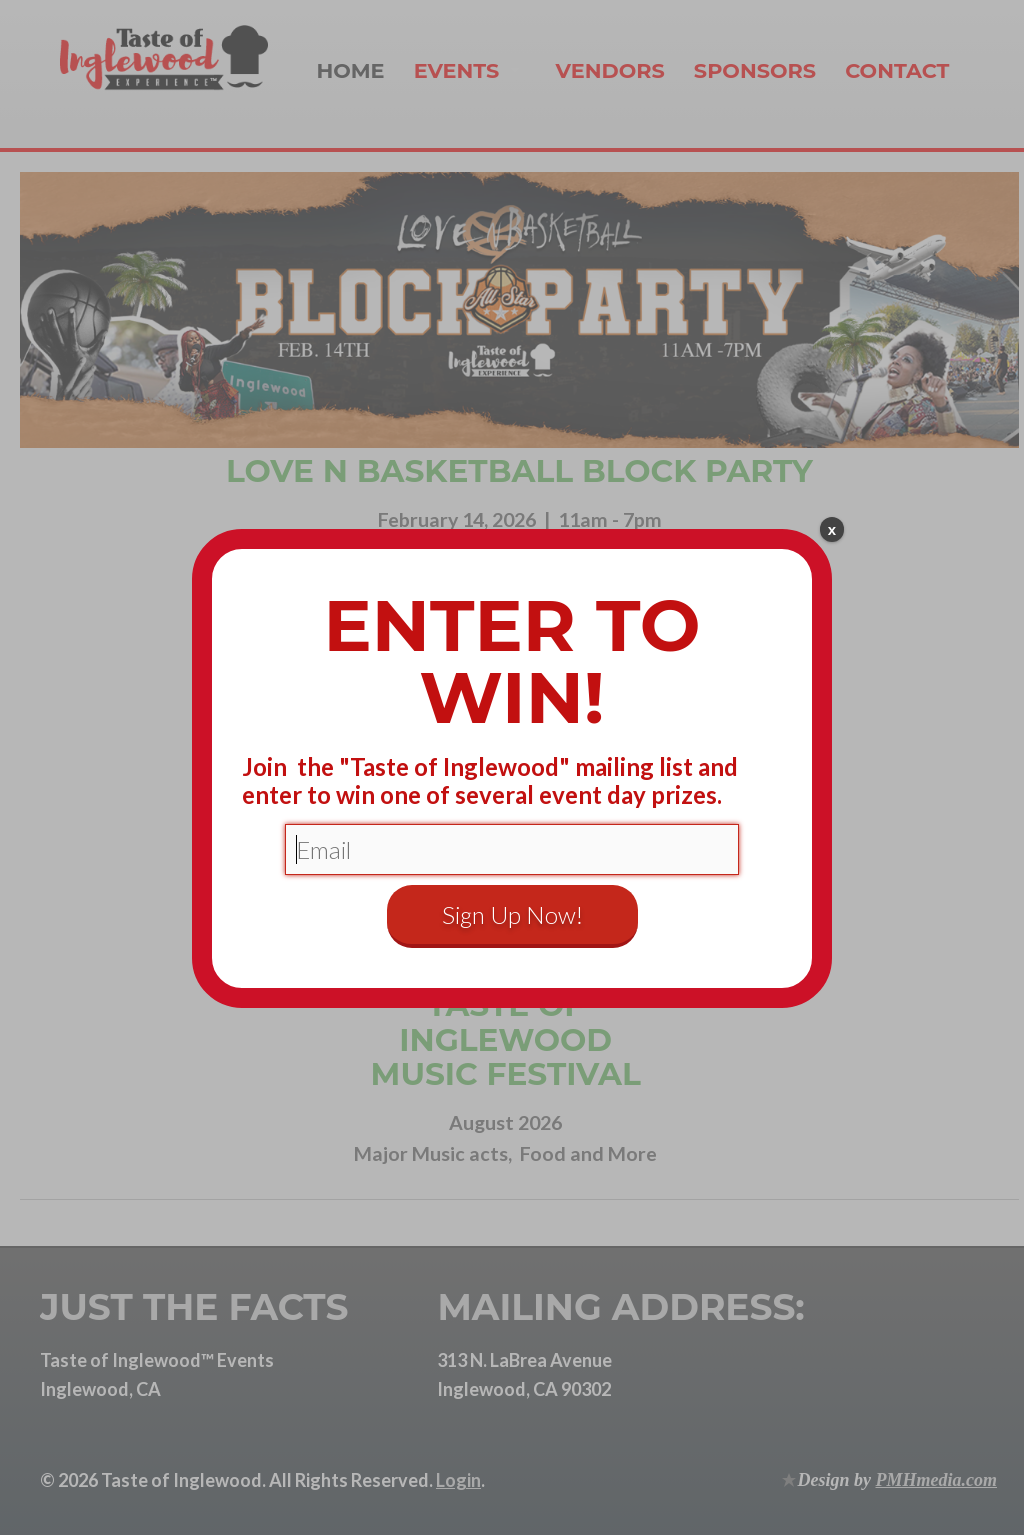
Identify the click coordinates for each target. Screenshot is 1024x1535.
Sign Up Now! (512, 914)
